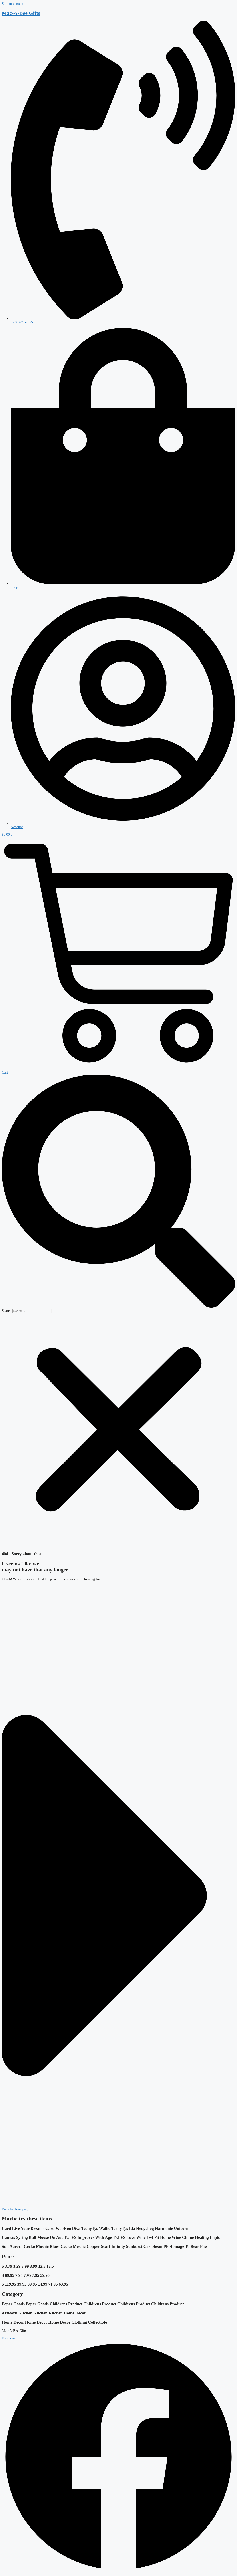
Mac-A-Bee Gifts (21, 13)
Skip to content (12, 4)
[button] (118, 1192)
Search (7, 1311)
